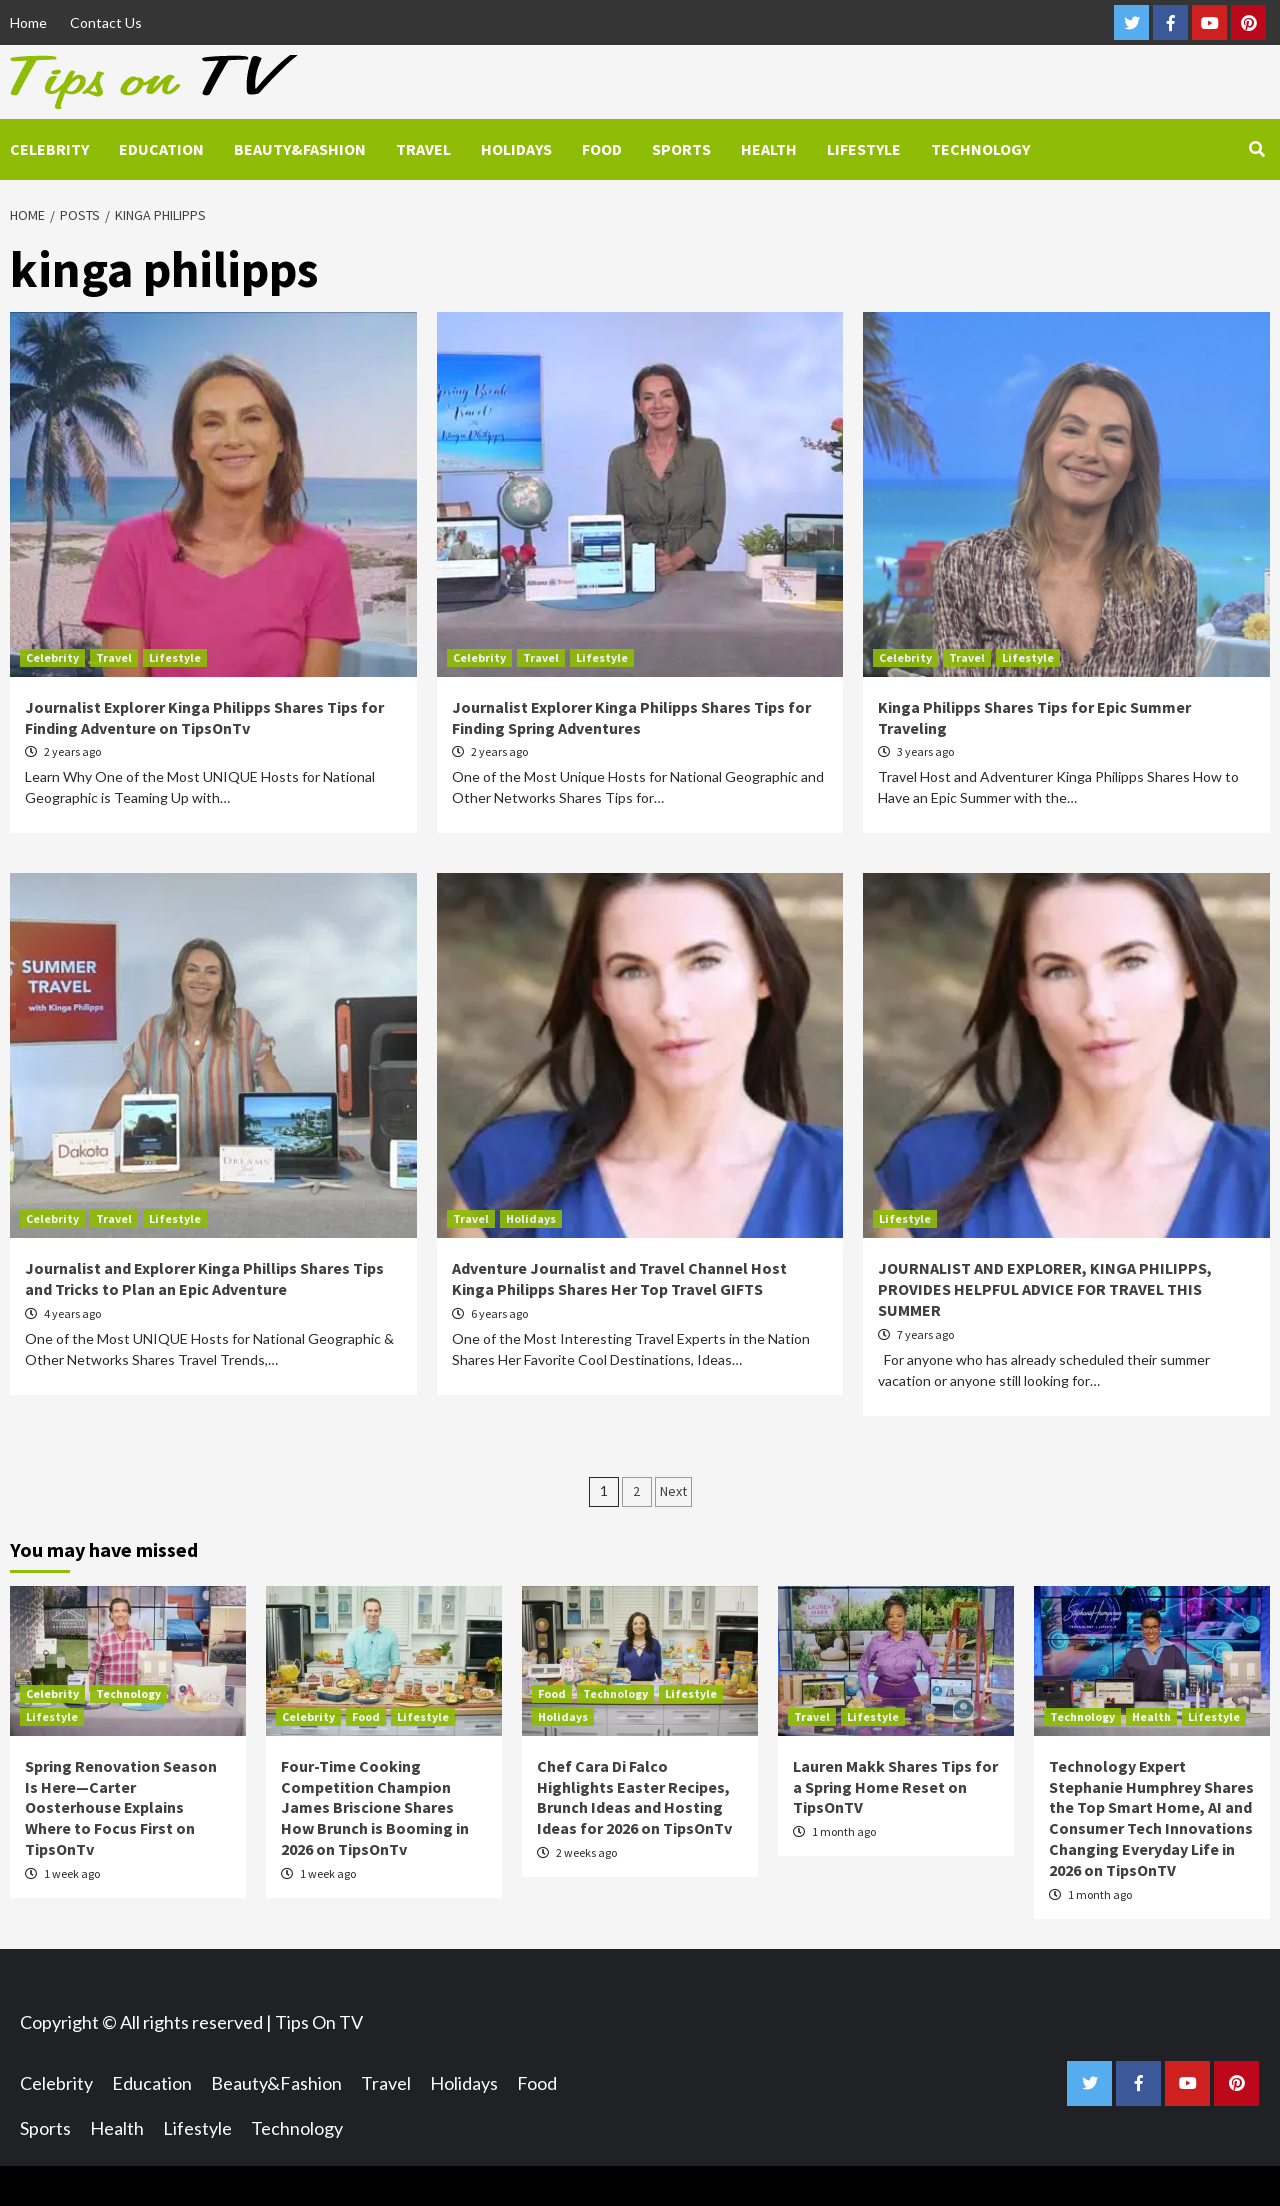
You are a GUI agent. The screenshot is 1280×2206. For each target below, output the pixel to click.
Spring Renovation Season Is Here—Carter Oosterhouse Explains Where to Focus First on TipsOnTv (121, 1807)
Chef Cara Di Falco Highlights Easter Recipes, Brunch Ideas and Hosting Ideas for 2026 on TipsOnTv (634, 1797)
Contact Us (106, 22)
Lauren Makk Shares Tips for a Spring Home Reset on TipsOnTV (895, 1787)
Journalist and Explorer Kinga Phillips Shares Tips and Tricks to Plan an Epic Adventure (204, 1278)
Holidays (516, 149)
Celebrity (49, 149)
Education (161, 149)
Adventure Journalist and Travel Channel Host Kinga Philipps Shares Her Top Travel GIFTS (619, 1278)
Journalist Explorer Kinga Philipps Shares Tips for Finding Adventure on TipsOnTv (204, 717)
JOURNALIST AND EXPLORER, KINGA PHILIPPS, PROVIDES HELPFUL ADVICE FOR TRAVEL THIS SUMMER (1045, 1289)
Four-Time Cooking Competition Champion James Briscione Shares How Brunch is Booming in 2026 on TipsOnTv (375, 1807)
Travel (423, 149)
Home (28, 22)
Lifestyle (864, 149)
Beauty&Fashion (300, 149)
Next (673, 1491)
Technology (980, 149)
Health (769, 149)
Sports (681, 149)
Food (602, 149)
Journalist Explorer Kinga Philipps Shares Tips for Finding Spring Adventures (631, 717)
